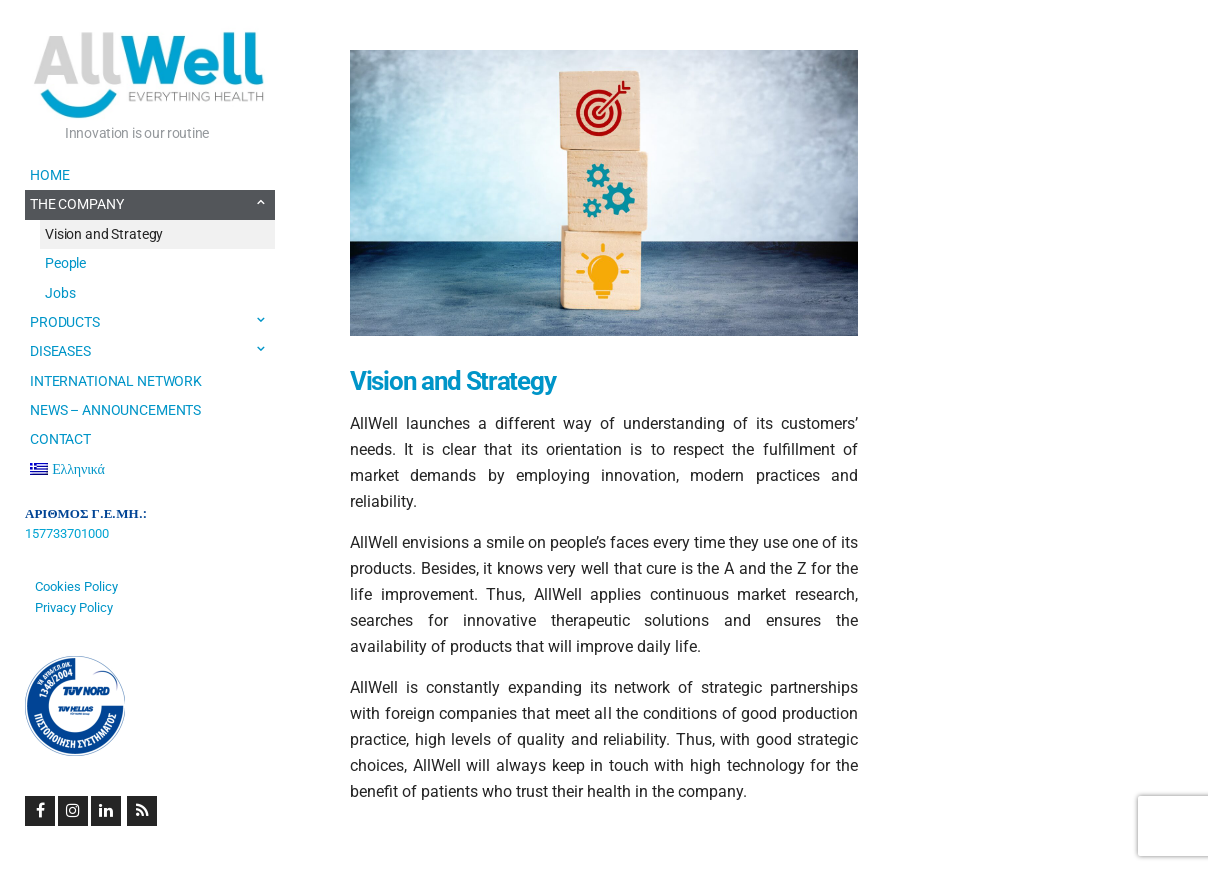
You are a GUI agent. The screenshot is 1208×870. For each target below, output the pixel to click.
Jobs (60, 293)
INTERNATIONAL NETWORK (116, 381)
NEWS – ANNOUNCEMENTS (115, 410)
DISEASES (60, 351)
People (65, 263)
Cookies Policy (76, 586)
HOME (49, 175)
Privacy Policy (74, 607)
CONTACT (60, 439)
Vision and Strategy (104, 234)
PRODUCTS (65, 322)
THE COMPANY (76, 204)
